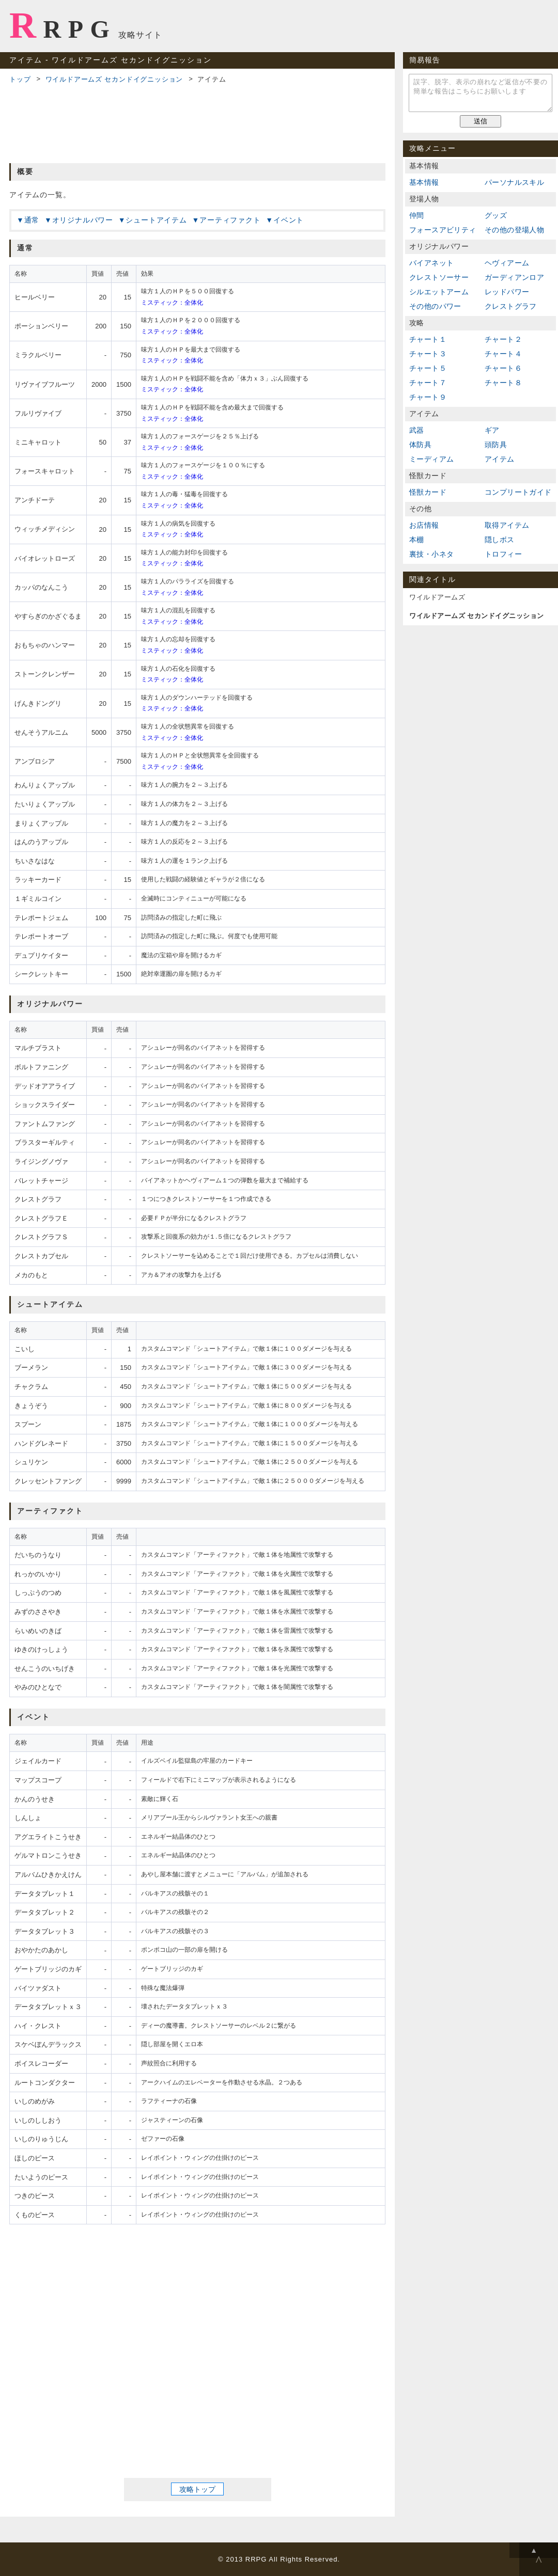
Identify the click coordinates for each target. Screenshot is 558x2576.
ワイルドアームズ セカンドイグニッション (114, 79)
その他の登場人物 (514, 230)
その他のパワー (435, 306)
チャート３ (427, 354)
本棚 (416, 539)
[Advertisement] (197, 122)
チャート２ (503, 339)
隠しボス (500, 539)
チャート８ (503, 382)
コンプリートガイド (518, 492)
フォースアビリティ (442, 230)
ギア (492, 430)
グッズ (496, 215)
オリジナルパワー (82, 220)
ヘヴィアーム (507, 263)
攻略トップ (197, 2489)
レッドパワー (507, 292)
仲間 (416, 215)
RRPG (62, 25)
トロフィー (503, 554)
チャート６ (503, 368)
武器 (416, 430)
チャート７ (427, 382)
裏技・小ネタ (431, 554)
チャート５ (427, 368)
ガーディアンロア (514, 277)
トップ (19, 79)
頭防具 (496, 444)
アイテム (500, 459)
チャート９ (427, 397)
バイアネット (431, 263)
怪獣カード (427, 492)
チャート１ (427, 339)
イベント (288, 220)
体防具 (420, 444)
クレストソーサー (439, 277)
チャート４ (503, 354)
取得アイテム (507, 525)
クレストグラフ (511, 306)
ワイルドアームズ (437, 597)
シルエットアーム (439, 292)
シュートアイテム (156, 220)
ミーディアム (431, 459)
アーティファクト (229, 220)
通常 (32, 220)
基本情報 (424, 182)
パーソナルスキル (514, 182)
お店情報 (424, 525)
